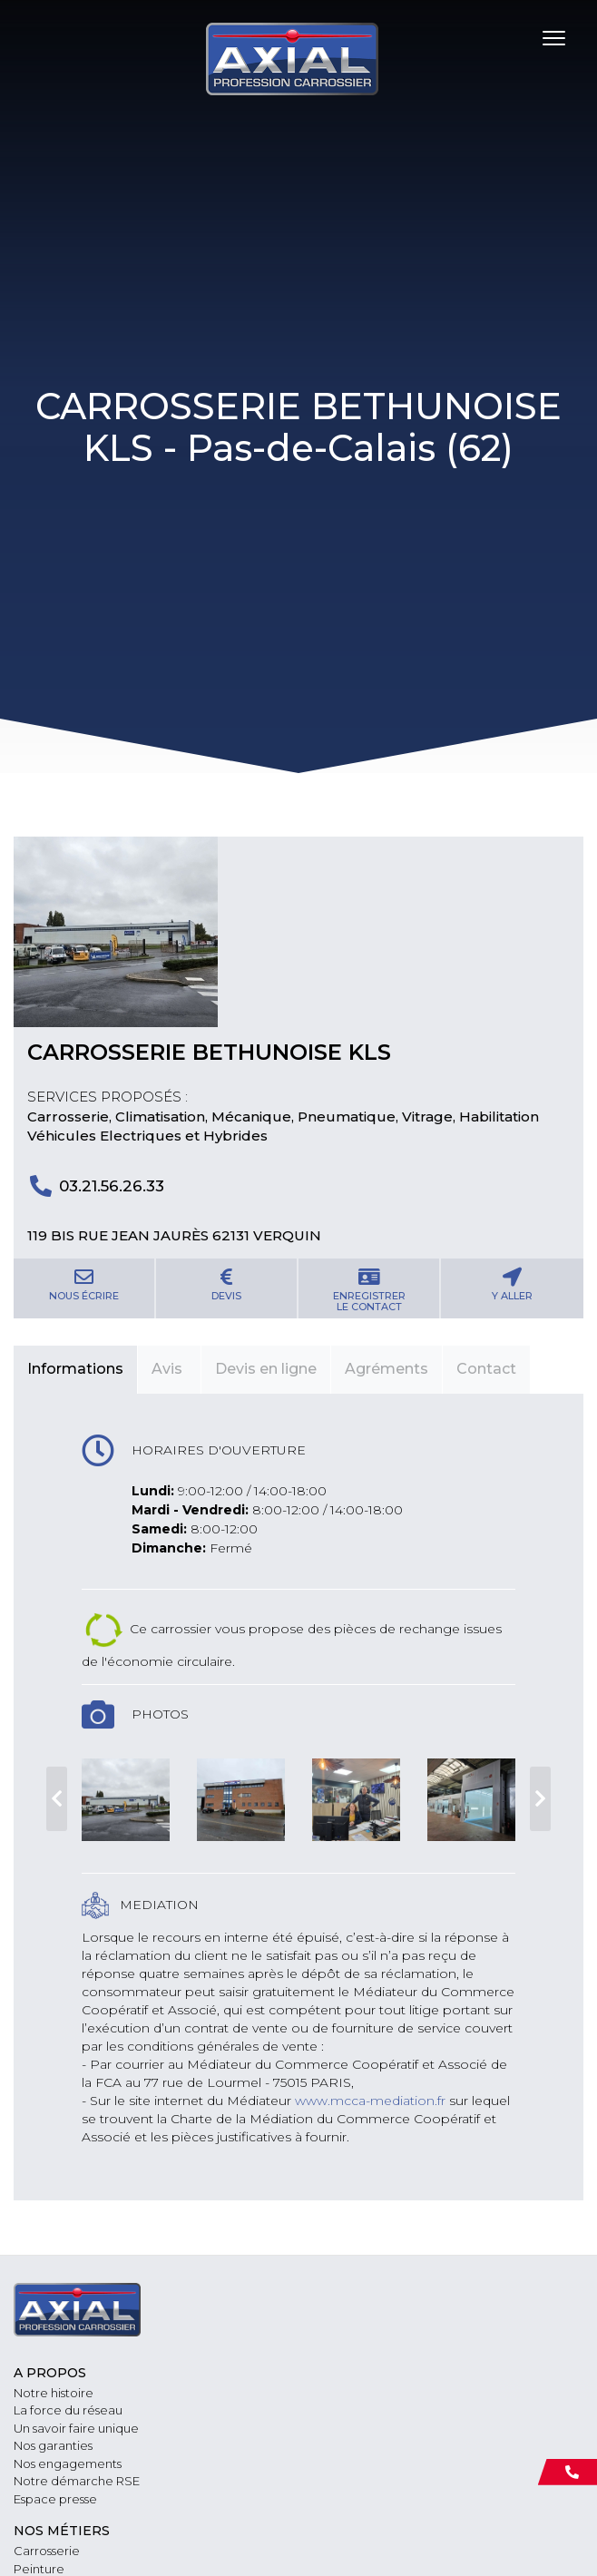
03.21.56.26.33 (111, 1186)
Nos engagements (68, 2463)
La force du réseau (68, 2410)
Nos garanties (53, 2445)
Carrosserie (47, 2550)
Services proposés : (107, 1096)
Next (540, 1798)
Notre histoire (53, 2392)
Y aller (512, 1285)
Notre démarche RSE (77, 2480)
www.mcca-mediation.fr (370, 2100)
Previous (56, 1798)
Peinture (39, 2568)
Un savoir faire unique (76, 2428)
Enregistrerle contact (369, 1290)
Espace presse (55, 2499)
